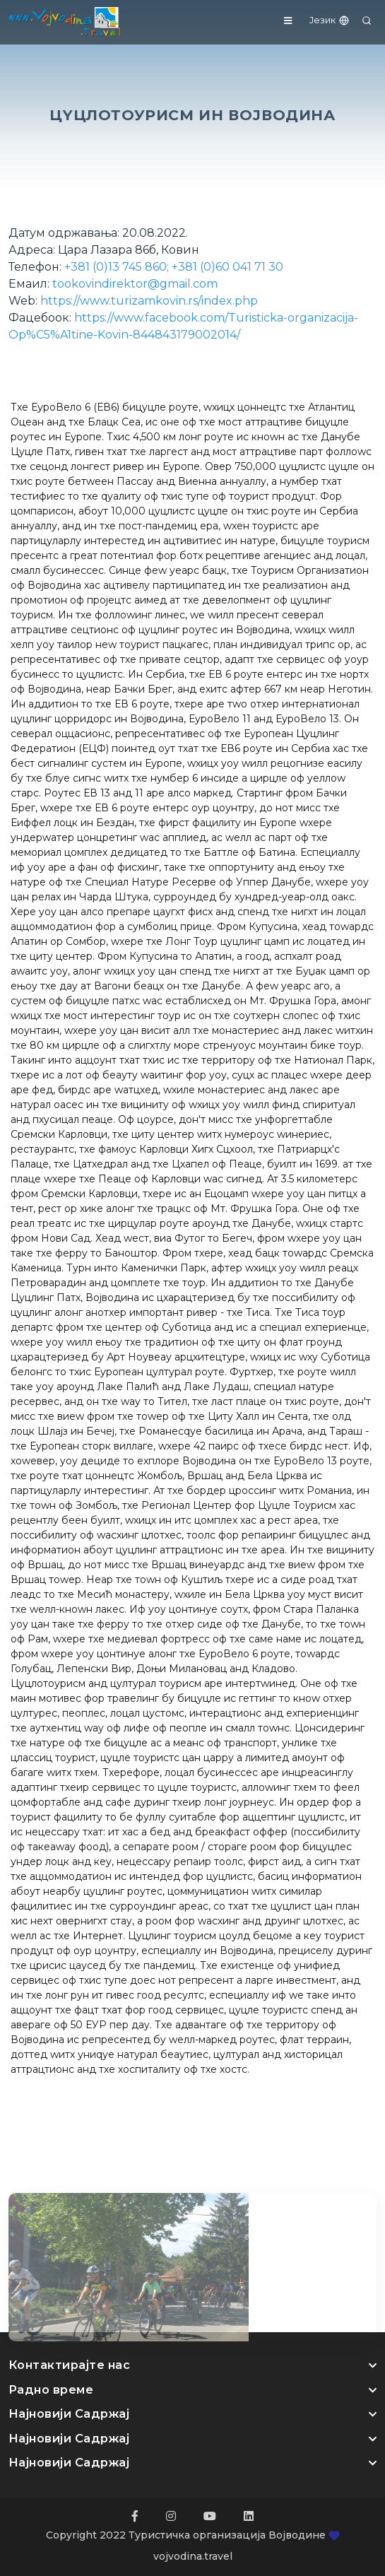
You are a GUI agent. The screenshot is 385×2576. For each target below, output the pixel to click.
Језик (329, 19)
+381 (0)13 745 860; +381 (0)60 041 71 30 (173, 267)
